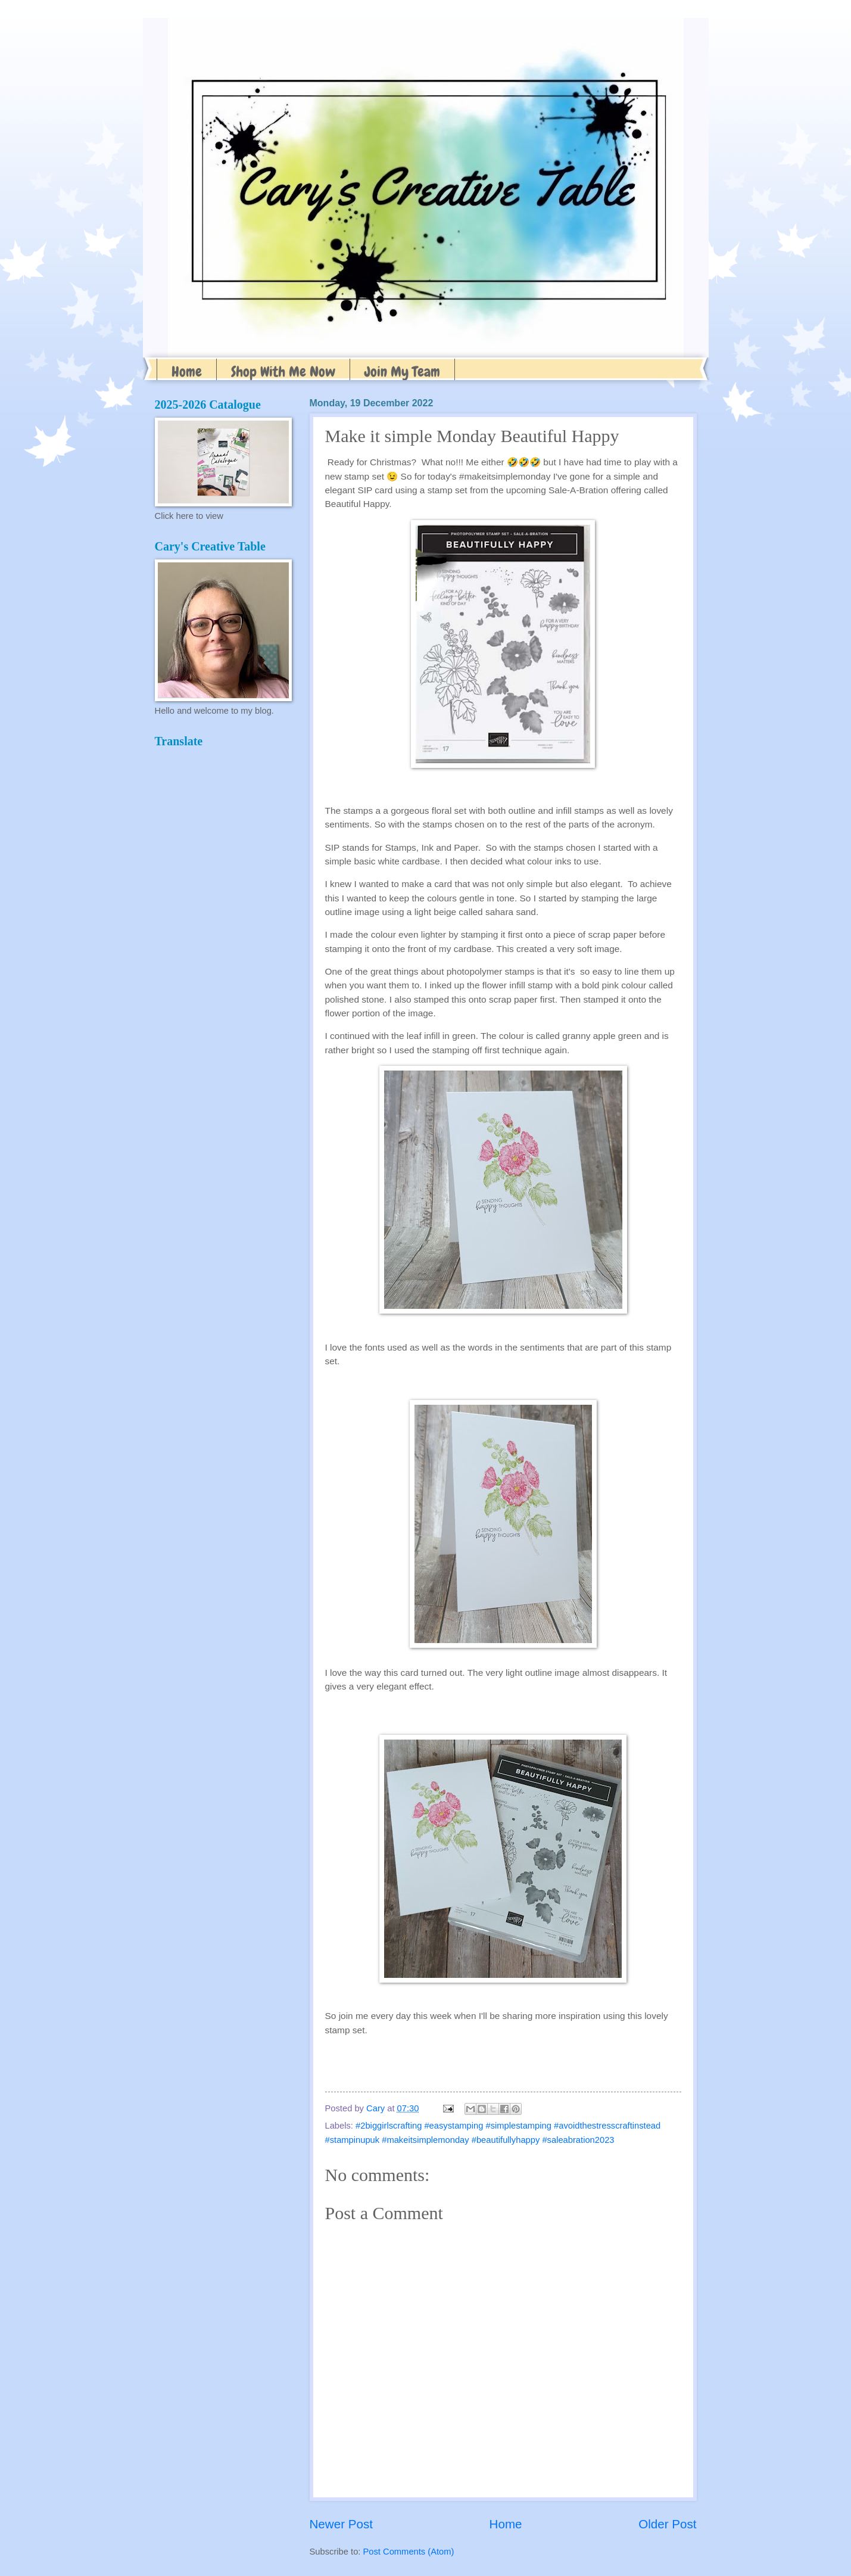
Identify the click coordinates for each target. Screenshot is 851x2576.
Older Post (667, 2524)
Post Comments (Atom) (408, 2551)
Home (187, 371)
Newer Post (341, 2524)
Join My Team (402, 371)
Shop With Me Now (283, 371)
